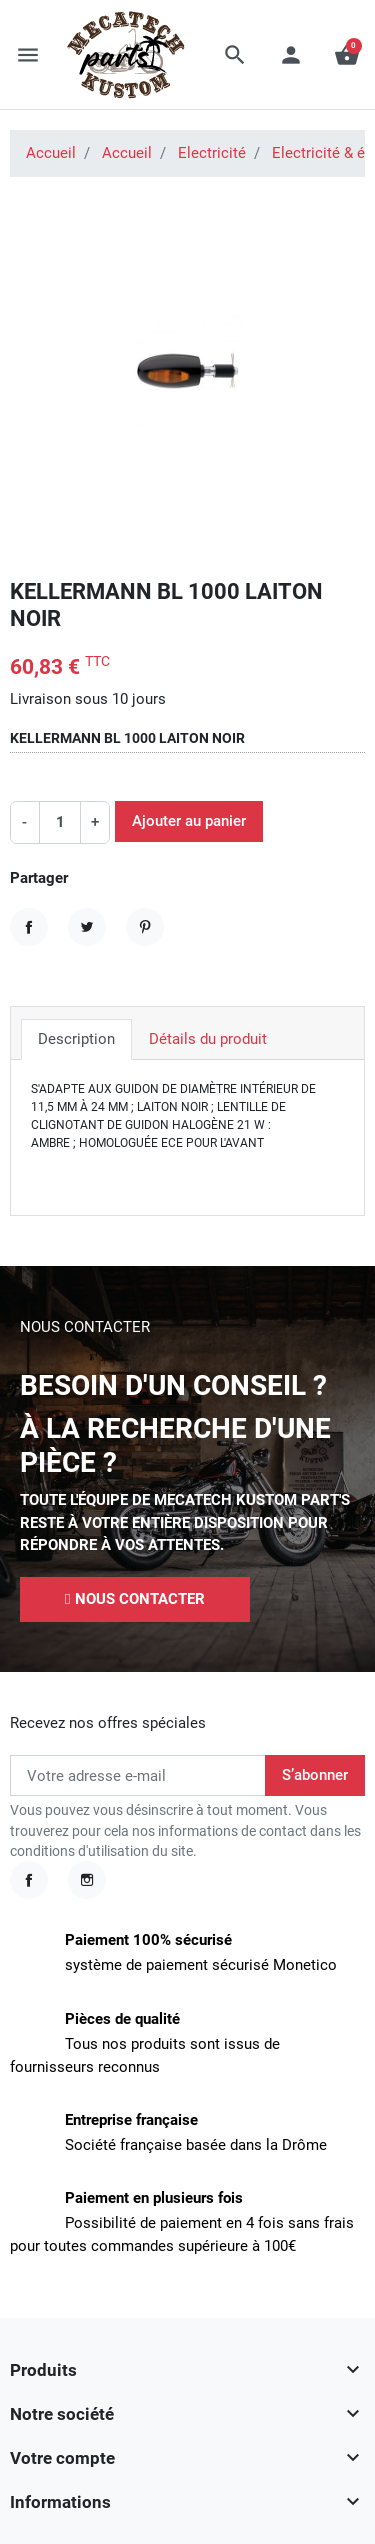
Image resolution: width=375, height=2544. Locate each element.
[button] (235, 55)
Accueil (51, 153)
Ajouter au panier (189, 821)
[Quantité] (60, 822)
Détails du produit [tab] (208, 1039)
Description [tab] (76, 1039)
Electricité (212, 153)
